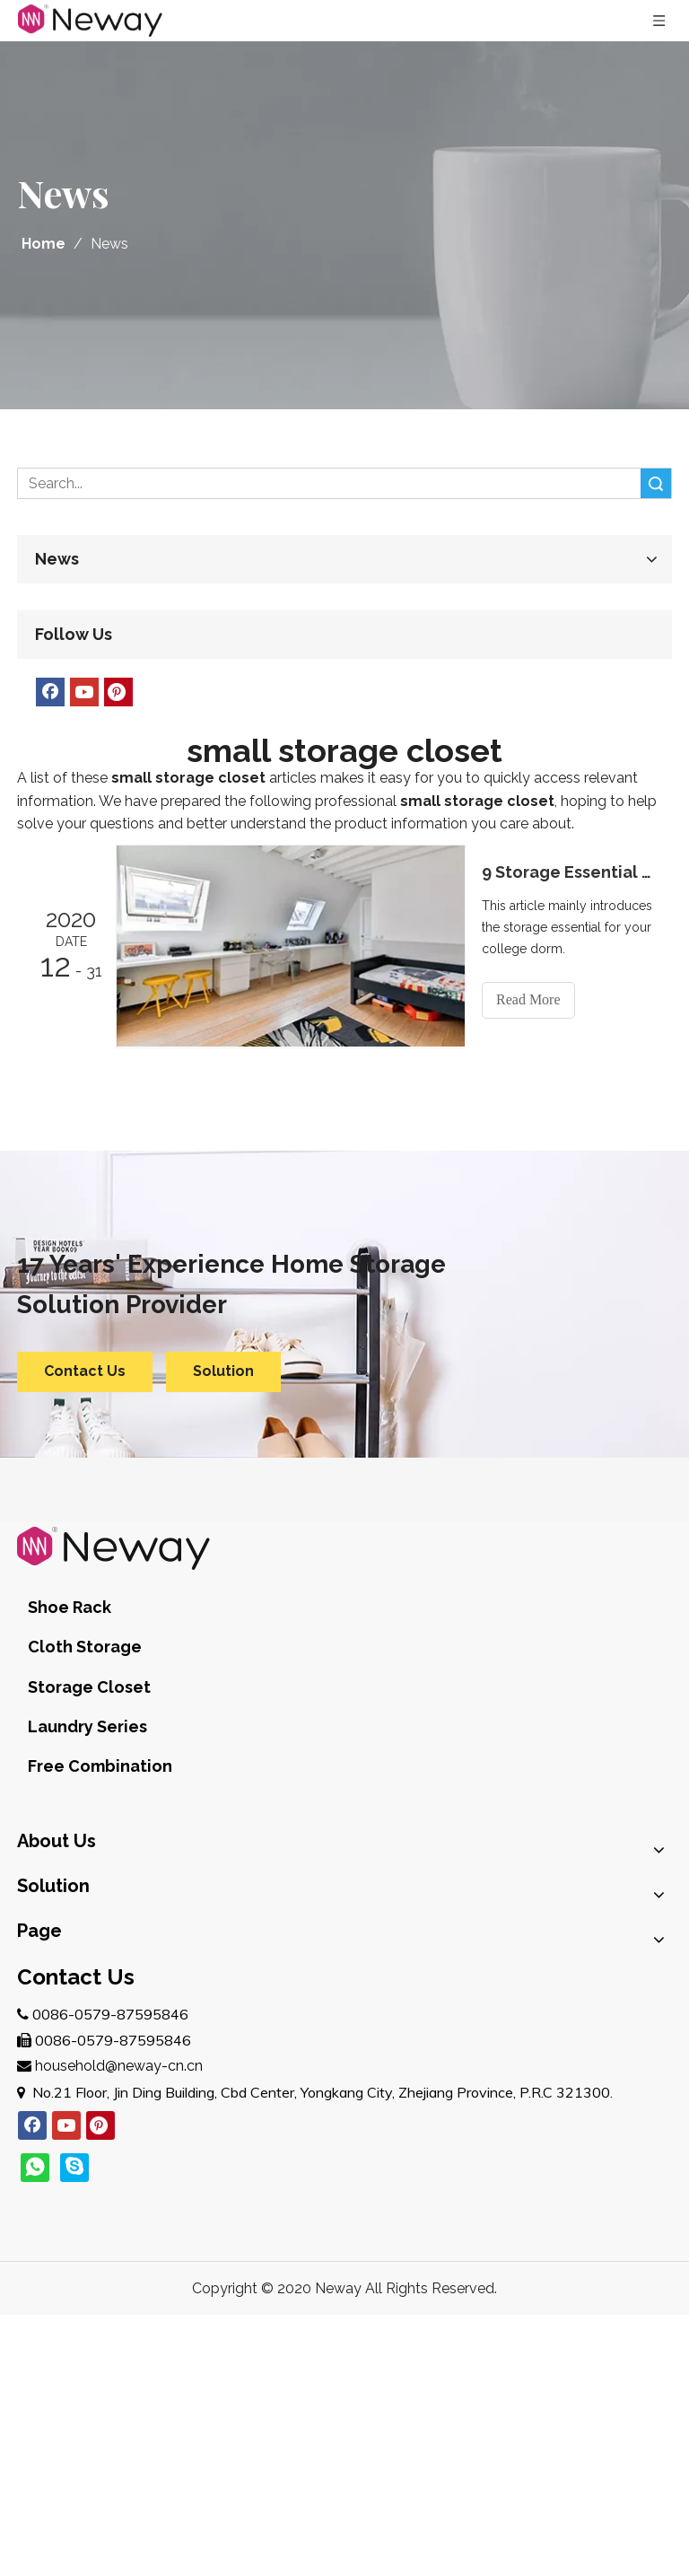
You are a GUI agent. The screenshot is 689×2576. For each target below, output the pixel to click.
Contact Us (85, 1371)
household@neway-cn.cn (119, 2065)
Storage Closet (89, 1687)
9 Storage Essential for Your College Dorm (567, 872)
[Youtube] (84, 692)
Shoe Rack (69, 1607)
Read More (528, 999)
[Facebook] (50, 692)
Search (656, 483)
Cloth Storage (85, 1646)
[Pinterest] (118, 692)
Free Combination (100, 1766)
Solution (223, 1371)
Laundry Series (87, 1726)
